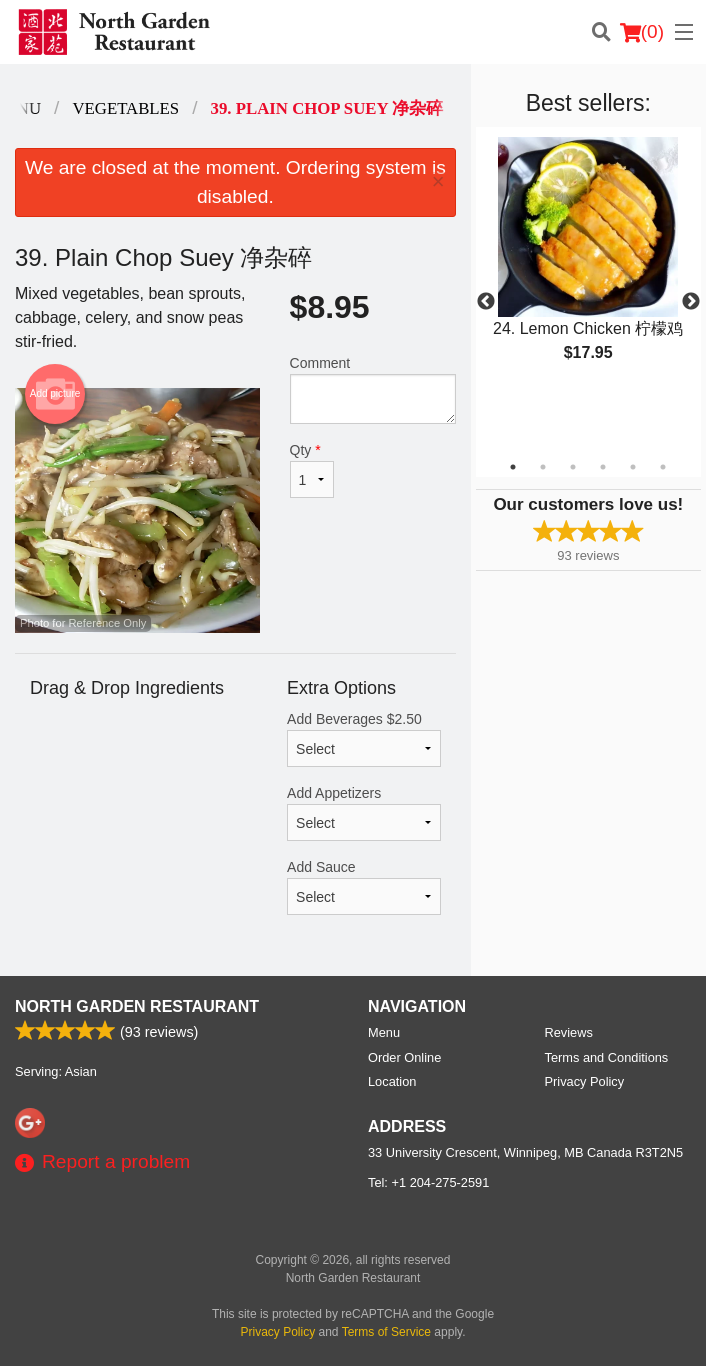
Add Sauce (364, 887)
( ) (642, 32)
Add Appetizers (364, 813)
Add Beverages (364, 739)
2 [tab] (543, 467)
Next (691, 302)
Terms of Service (386, 1332)
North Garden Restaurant (137, 1006)
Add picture (55, 394)
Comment (373, 389)
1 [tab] (513, 467)
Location (392, 1081)
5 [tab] (633, 467)
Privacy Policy (585, 1081)
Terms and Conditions (607, 1057)
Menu (384, 1032)
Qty (312, 470)
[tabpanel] (588, 266)
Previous (486, 302)
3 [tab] (573, 467)
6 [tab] (663, 467)
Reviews (569, 1032)
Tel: (428, 1182)
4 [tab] (603, 467)
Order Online (404, 1057)
